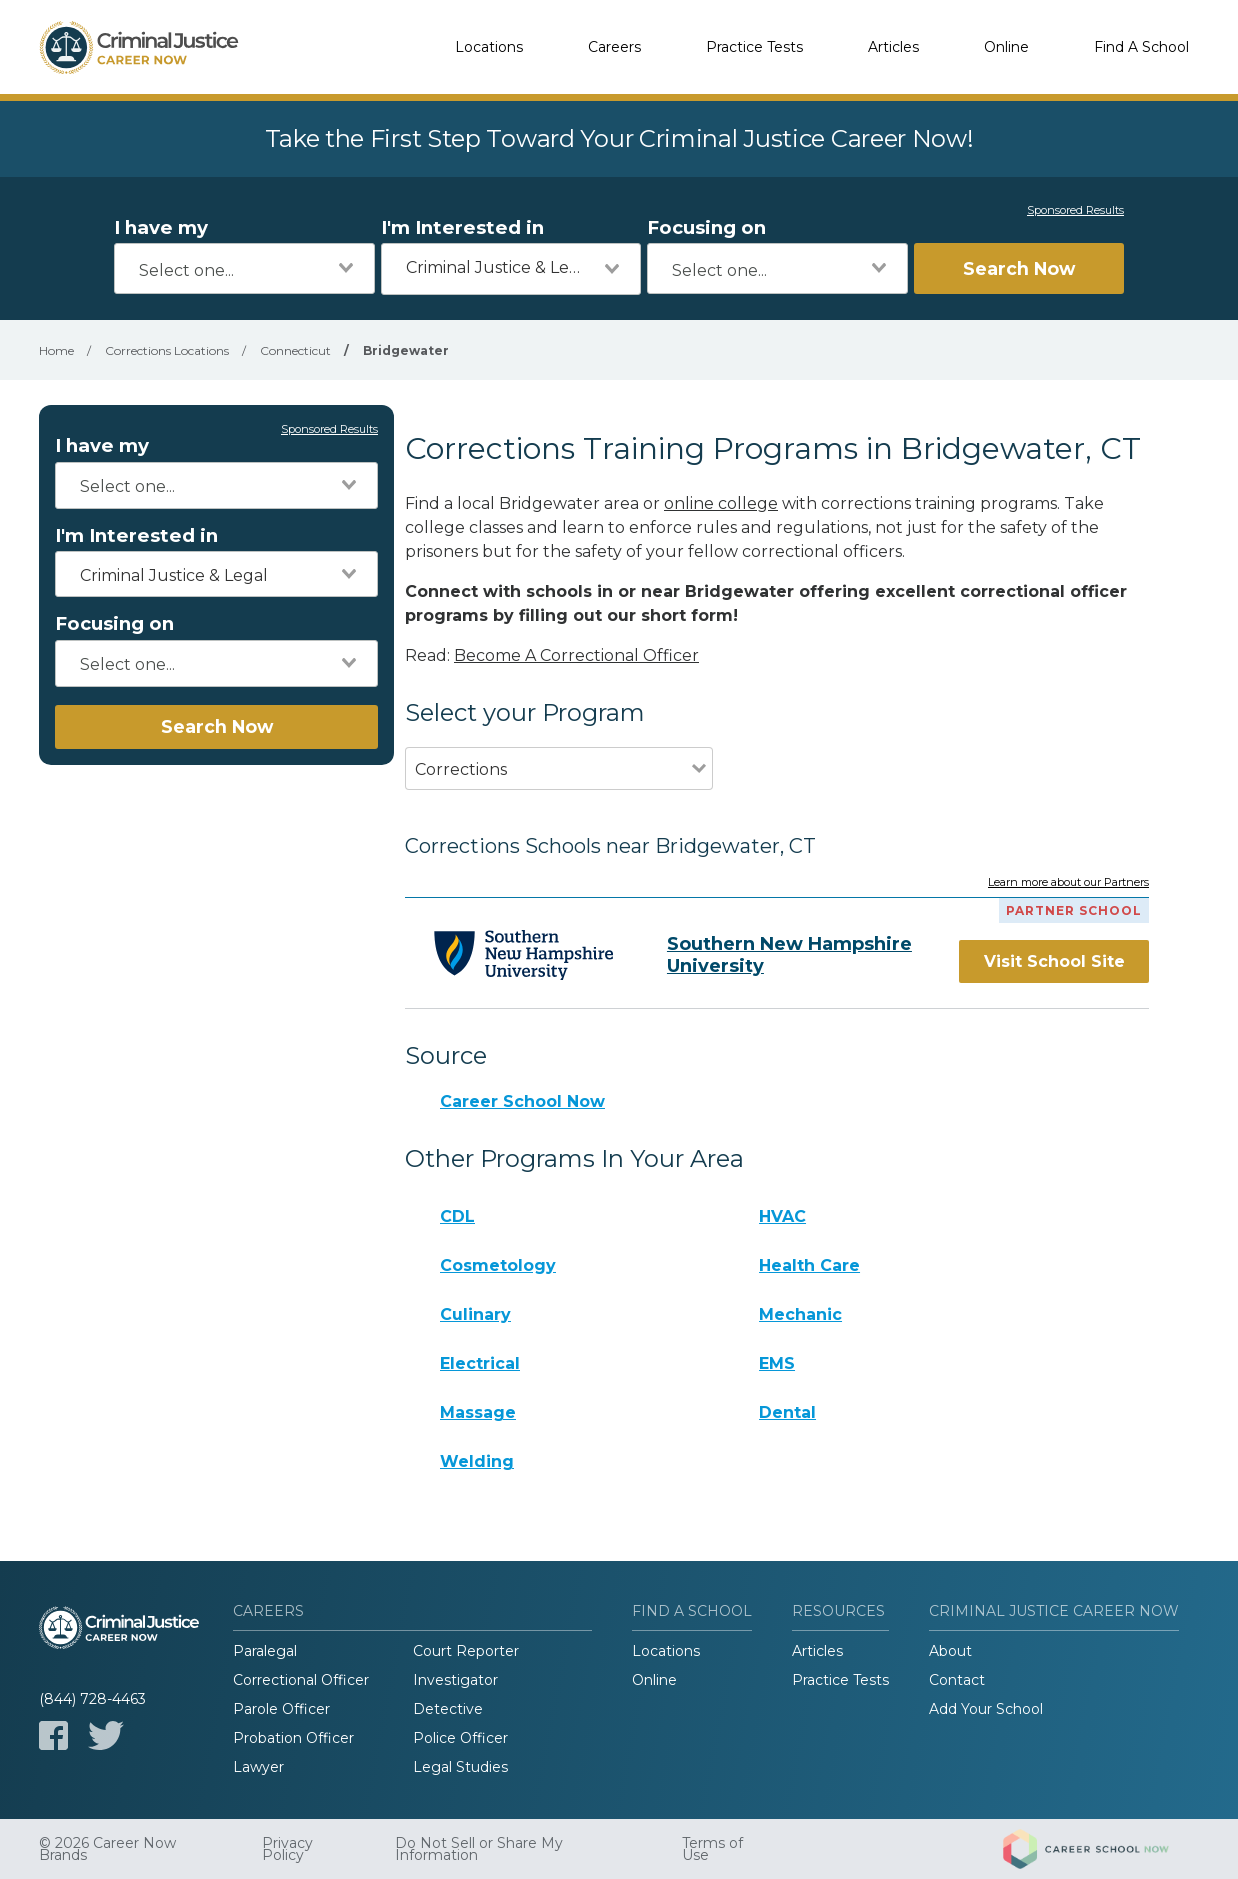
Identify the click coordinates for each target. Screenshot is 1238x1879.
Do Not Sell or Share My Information (479, 1849)
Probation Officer (293, 1738)
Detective (448, 1709)
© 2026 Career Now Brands (107, 1849)
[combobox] (244, 268)
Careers (614, 47)
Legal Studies (460, 1767)
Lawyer (258, 1767)
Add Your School (986, 1709)
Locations (489, 47)
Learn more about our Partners (1068, 883)
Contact (957, 1680)
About (950, 1651)
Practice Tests (754, 47)
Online (1006, 47)
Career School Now (522, 1101)
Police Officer (460, 1738)
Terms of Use (712, 1849)
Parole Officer (281, 1709)
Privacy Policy (287, 1849)
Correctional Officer (301, 1680)
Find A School (1141, 47)
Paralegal (265, 1651)
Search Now (1019, 268)
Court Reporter (466, 1651)
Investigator (455, 1680)
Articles (893, 47)
